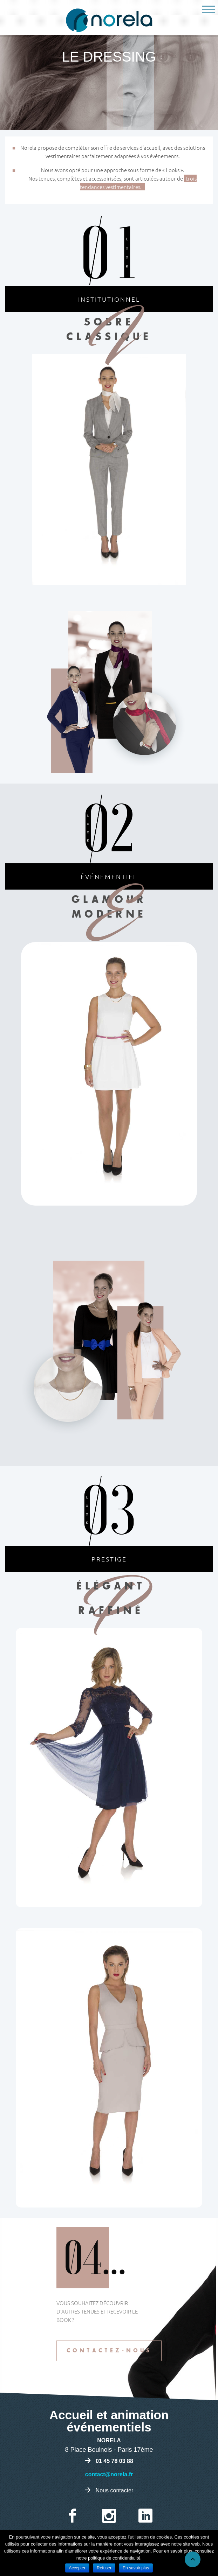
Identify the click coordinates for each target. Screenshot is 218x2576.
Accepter (77, 2568)
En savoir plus (136, 2568)
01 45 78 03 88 (114, 2461)
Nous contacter (115, 2490)
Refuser (104, 2568)
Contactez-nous (109, 2350)
